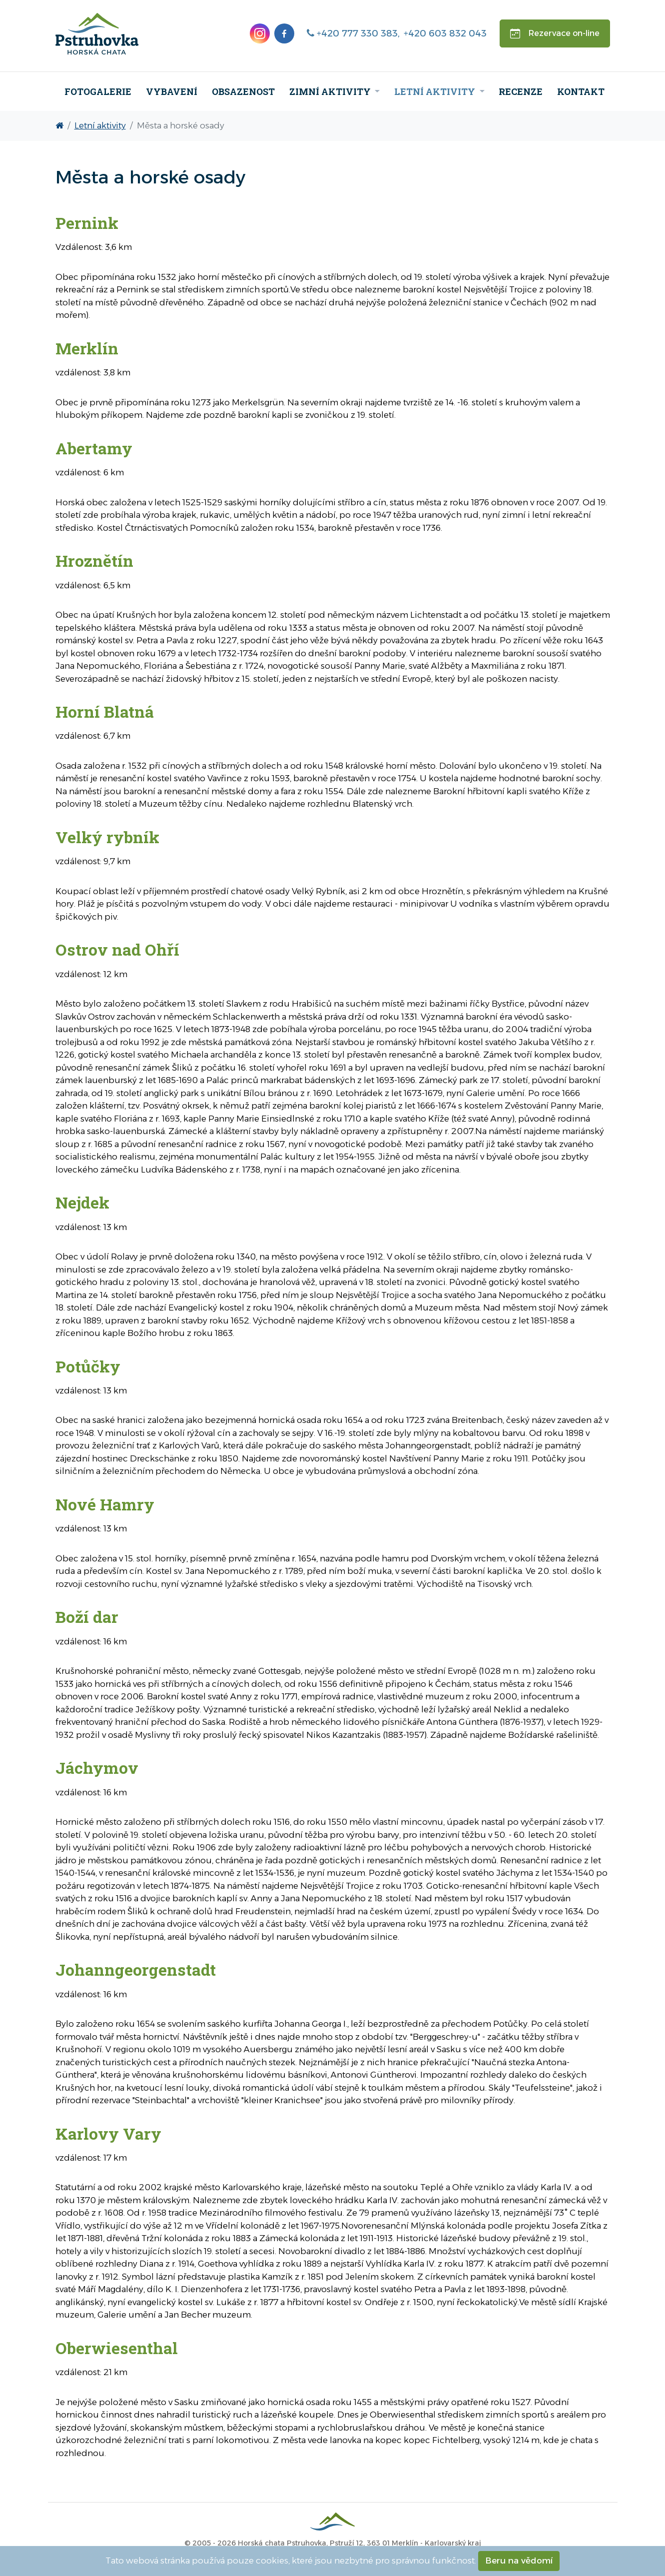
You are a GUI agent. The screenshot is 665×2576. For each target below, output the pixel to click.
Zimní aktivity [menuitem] (331, 91)
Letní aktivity (100, 125)
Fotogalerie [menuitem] (97, 91)
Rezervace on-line (555, 33)
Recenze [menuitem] (521, 91)
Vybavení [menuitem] (171, 91)
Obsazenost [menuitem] (243, 91)
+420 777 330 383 (352, 33)
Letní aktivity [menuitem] (435, 91)
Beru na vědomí (519, 2561)
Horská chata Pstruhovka (282, 2543)
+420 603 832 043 (445, 33)
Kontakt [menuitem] (581, 91)
